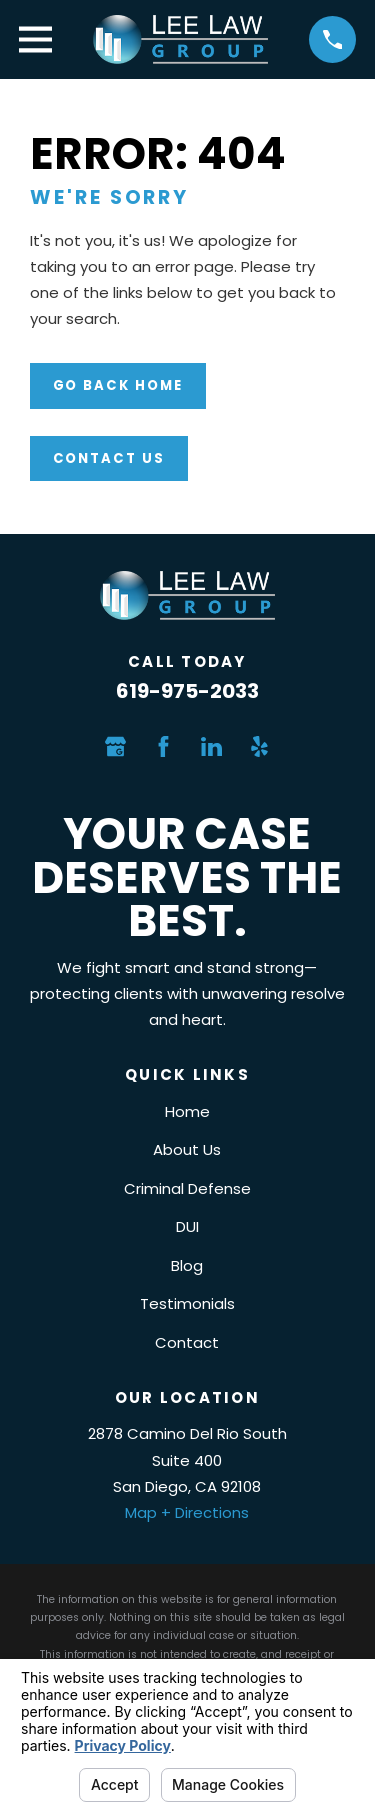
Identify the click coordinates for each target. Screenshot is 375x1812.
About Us (187, 1149)
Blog (187, 1265)
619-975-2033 (187, 691)
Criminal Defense (187, 1188)
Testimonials (187, 1303)
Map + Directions (187, 1512)
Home (187, 1111)
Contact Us (109, 458)
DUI (187, 1226)
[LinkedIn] (211, 746)
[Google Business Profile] (115, 746)
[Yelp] (259, 746)
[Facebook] (163, 746)
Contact (187, 1342)
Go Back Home (118, 385)
